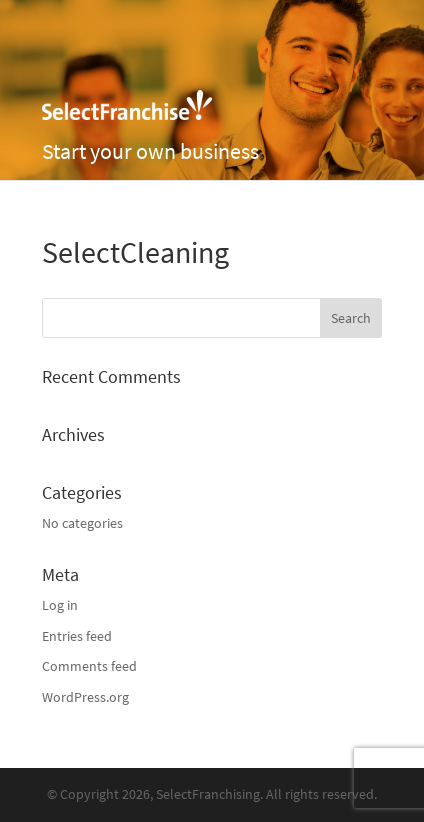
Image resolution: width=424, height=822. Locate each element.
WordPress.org (85, 697)
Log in (60, 605)
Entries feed (77, 636)
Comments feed (89, 666)
